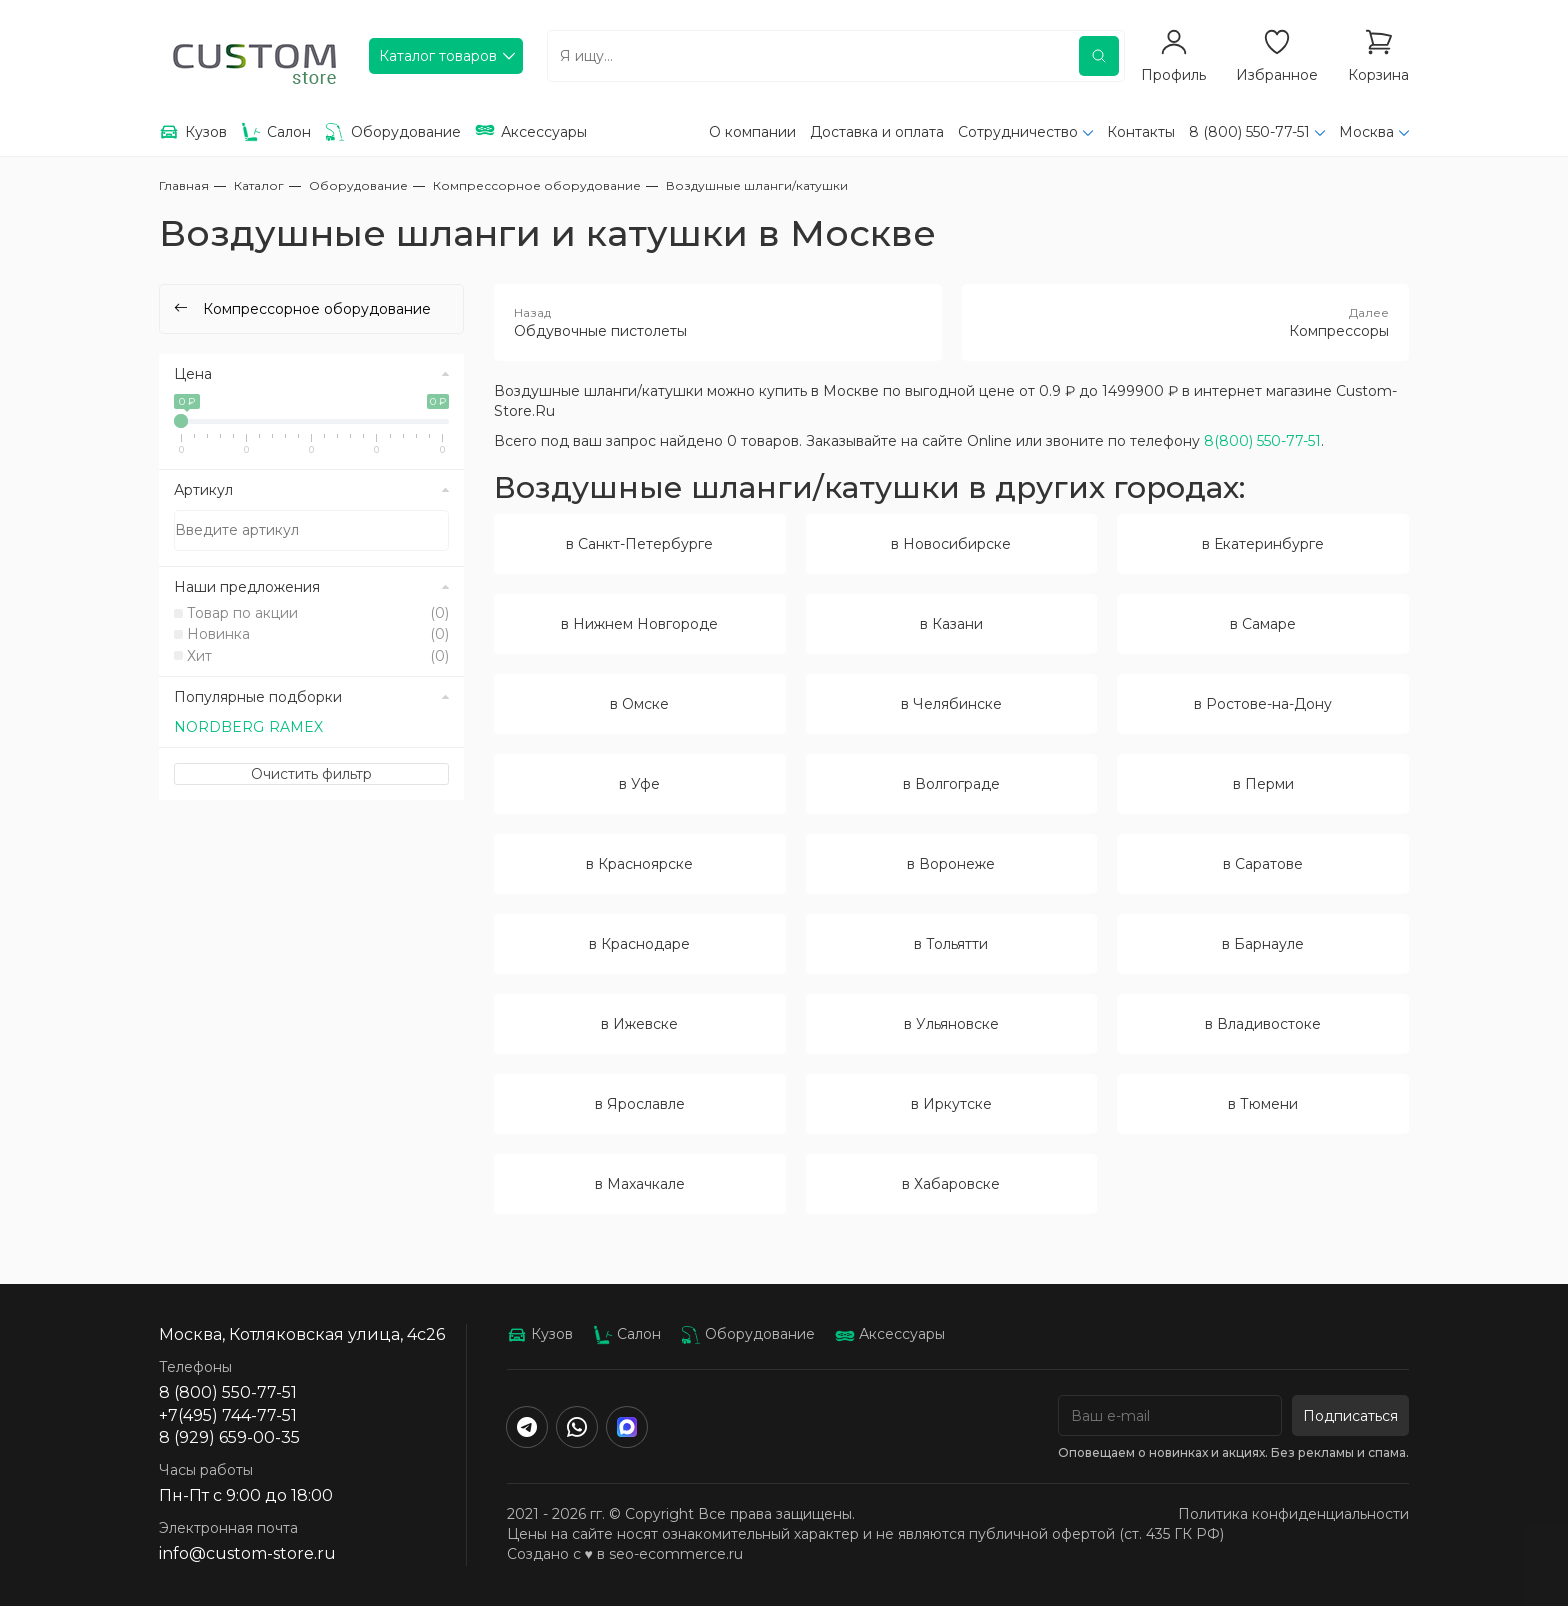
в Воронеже (951, 864)
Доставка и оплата (877, 132)
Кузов (540, 1334)
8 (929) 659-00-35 (229, 1437)
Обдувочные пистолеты (718, 322)
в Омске (639, 704)
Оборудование (748, 1334)
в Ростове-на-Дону (1263, 704)
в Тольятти (951, 944)
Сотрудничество (1018, 132)
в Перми (1263, 784)
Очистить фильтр (311, 774)
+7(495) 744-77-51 (228, 1415)
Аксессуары (890, 1334)
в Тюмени (1263, 1104)
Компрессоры (1186, 322)
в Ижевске (639, 1024)
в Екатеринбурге (1263, 544)
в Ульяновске (951, 1024)
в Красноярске (639, 864)
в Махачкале (640, 1184)
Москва (1366, 132)
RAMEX (296, 727)
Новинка (318, 634)
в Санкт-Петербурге (639, 544)
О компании (752, 132)
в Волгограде (951, 784)
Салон (627, 1334)
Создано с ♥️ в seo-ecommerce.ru (625, 1554)
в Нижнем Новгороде (639, 624)
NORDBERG (219, 727)
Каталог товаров (438, 56)
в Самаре (1263, 624)
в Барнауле (1263, 944)
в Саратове (1263, 864)
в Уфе (639, 784)
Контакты (1141, 132)
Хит (318, 656)
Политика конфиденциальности (1293, 1514)
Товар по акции (318, 613)
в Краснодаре (639, 944)
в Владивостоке (1263, 1024)
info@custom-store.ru (247, 1553)
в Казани (951, 624)
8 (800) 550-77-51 (1249, 132)
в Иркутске (951, 1104)
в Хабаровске (951, 1184)
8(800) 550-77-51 (1262, 441)
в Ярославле (640, 1104)
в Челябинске (951, 704)
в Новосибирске (951, 544)
